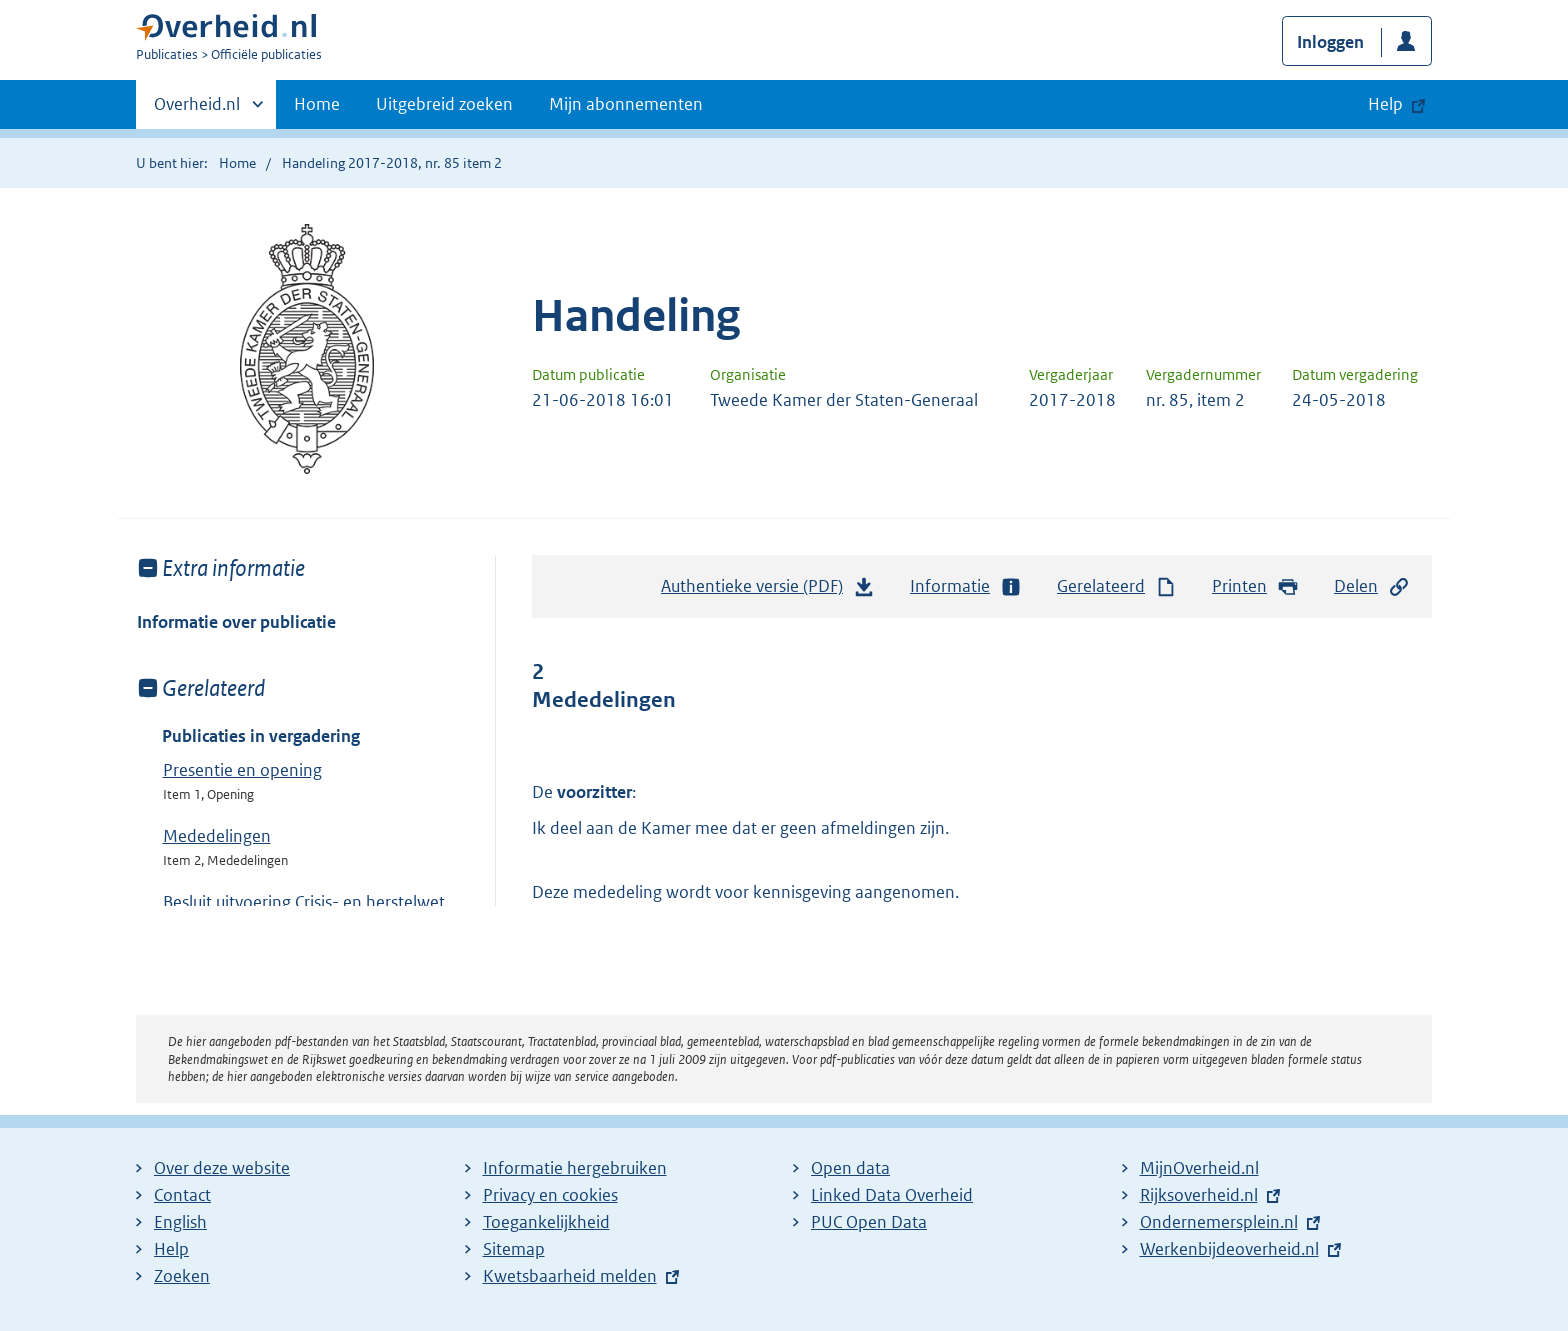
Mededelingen (217, 836)
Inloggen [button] (1330, 42)
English (180, 1222)
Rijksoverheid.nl (1199, 1195)
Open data (850, 1168)
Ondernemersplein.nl (1219, 1222)
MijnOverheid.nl (1199, 1168)
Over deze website (222, 1168)
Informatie (966, 586)
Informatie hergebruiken (575, 1168)
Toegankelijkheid (546, 1222)
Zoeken (182, 1276)
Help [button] (1385, 104)
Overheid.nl (197, 110)
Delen (1372, 586)
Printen (1255, 586)
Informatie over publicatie (236, 622)
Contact (182, 1195)
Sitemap (514, 1249)
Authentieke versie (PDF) (768, 591)
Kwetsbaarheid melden (570, 1276)
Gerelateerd (1117, 586)
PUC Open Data (869, 1222)
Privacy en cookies (550, 1195)
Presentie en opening (242, 770)
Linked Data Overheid (892, 1195)
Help (171, 1249)
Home (317, 104)
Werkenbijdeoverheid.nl (1229, 1249)
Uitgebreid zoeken (444, 104)
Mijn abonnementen (626, 104)
